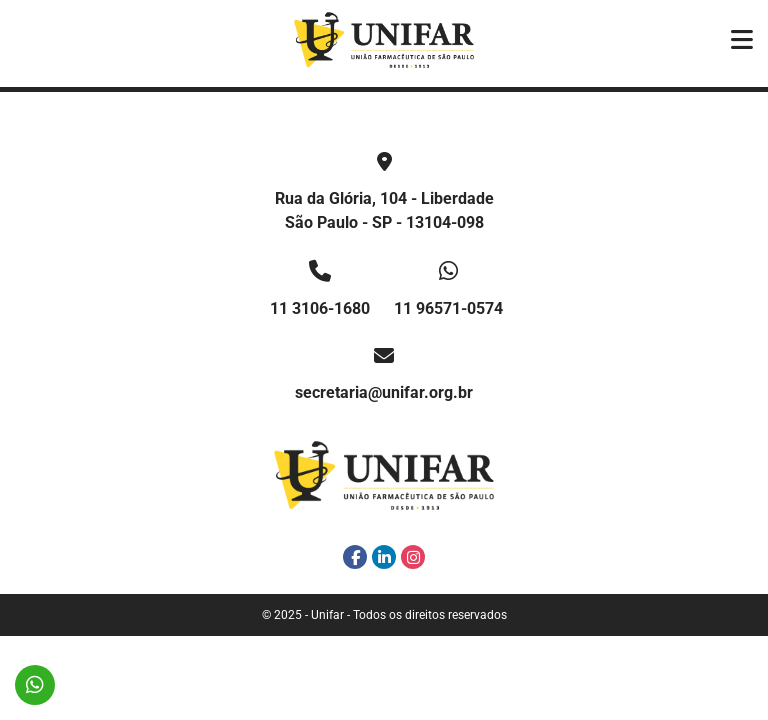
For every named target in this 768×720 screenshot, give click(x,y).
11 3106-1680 (320, 308)
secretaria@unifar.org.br (384, 392)
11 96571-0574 (448, 308)
